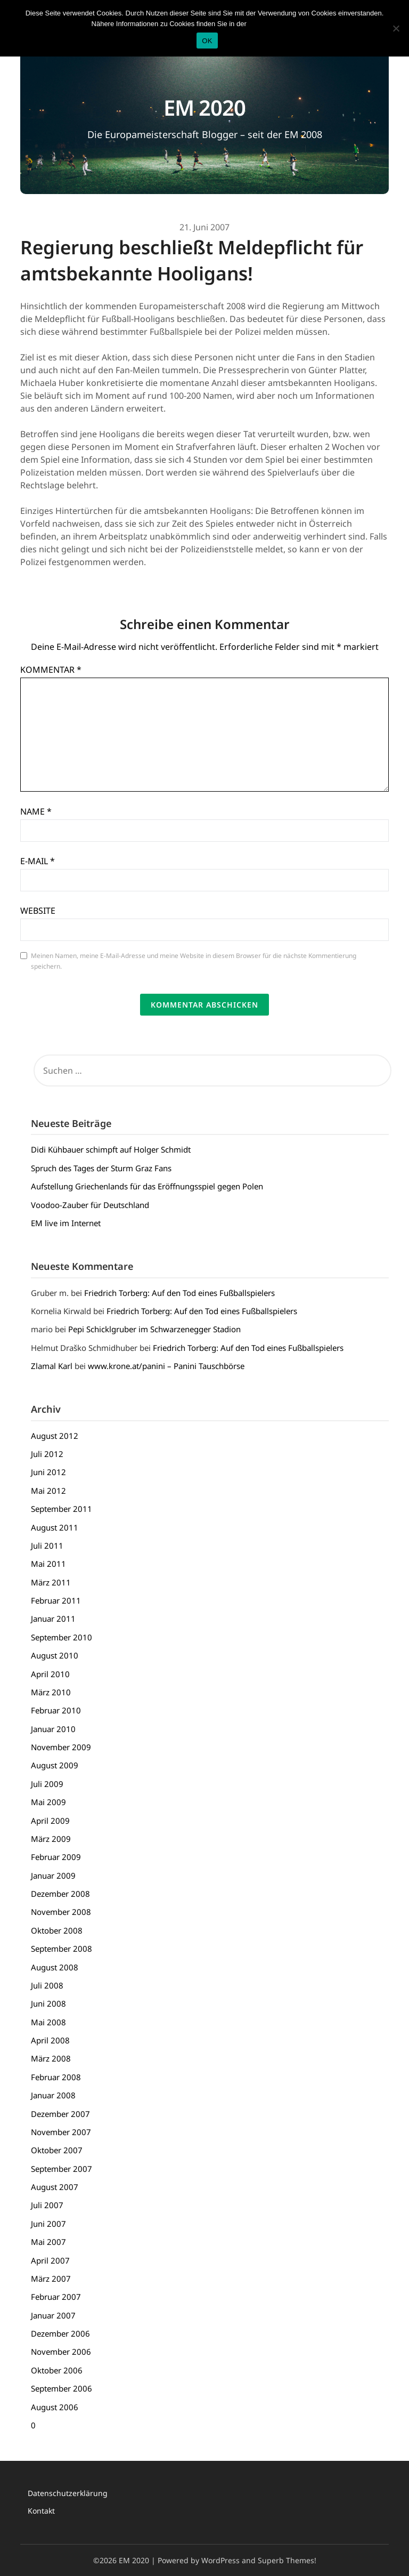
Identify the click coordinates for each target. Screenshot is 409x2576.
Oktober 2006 (57, 2370)
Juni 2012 (48, 1472)
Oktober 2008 (57, 1930)
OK (207, 41)
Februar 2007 (56, 2296)
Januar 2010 (53, 1729)
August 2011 (54, 1527)
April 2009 (50, 1820)
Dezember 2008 (60, 1893)
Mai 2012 (48, 1490)
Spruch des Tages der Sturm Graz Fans (101, 1168)
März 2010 (51, 1692)
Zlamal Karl (51, 1366)
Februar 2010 (56, 1710)
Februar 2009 (56, 1856)
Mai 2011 (48, 1563)
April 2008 (50, 2040)
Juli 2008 (47, 1985)
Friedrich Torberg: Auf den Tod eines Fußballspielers (179, 1292)
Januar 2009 (53, 1875)
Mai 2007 (48, 2241)
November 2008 (61, 1911)
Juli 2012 (47, 1453)
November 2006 (61, 2351)
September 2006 (61, 2388)
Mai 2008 (48, 2022)
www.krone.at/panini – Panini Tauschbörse (166, 1366)
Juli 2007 (47, 2205)
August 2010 (54, 1655)
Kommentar (50, 669)
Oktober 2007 (57, 2150)
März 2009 (51, 1838)
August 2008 (54, 1967)
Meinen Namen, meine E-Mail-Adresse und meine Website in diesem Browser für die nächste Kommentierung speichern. (193, 961)
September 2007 (61, 2168)
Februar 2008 (56, 2077)
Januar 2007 (53, 2315)
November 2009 (61, 1747)
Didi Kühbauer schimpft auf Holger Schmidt (111, 1149)
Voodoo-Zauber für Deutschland (90, 1205)
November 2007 (61, 2132)
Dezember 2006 (60, 2333)
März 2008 (51, 2058)
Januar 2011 (53, 1618)
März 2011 (51, 1582)
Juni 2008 (48, 2003)
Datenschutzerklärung (68, 2493)
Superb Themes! (287, 2560)
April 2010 (50, 1674)
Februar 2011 (56, 1600)
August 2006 (54, 2407)
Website (37, 910)
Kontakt (41, 2511)
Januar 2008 (53, 2095)
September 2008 (61, 1948)
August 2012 (54, 1435)
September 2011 (61, 1508)
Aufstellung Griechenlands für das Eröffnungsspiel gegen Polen (147, 1186)
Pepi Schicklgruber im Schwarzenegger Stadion (154, 1329)
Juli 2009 (47, 1783)
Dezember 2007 (60, 2113)
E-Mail (37, 861)
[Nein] (395, 28)
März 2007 (51, 2278)
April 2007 (50, 2260)
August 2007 (54, 2186)
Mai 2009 (48, 1802)
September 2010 (61, 1637)
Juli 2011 (47, 1545)
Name (36, 811)
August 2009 (54, 1765)
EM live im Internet (66, 1223)
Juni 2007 (48, 2223)
